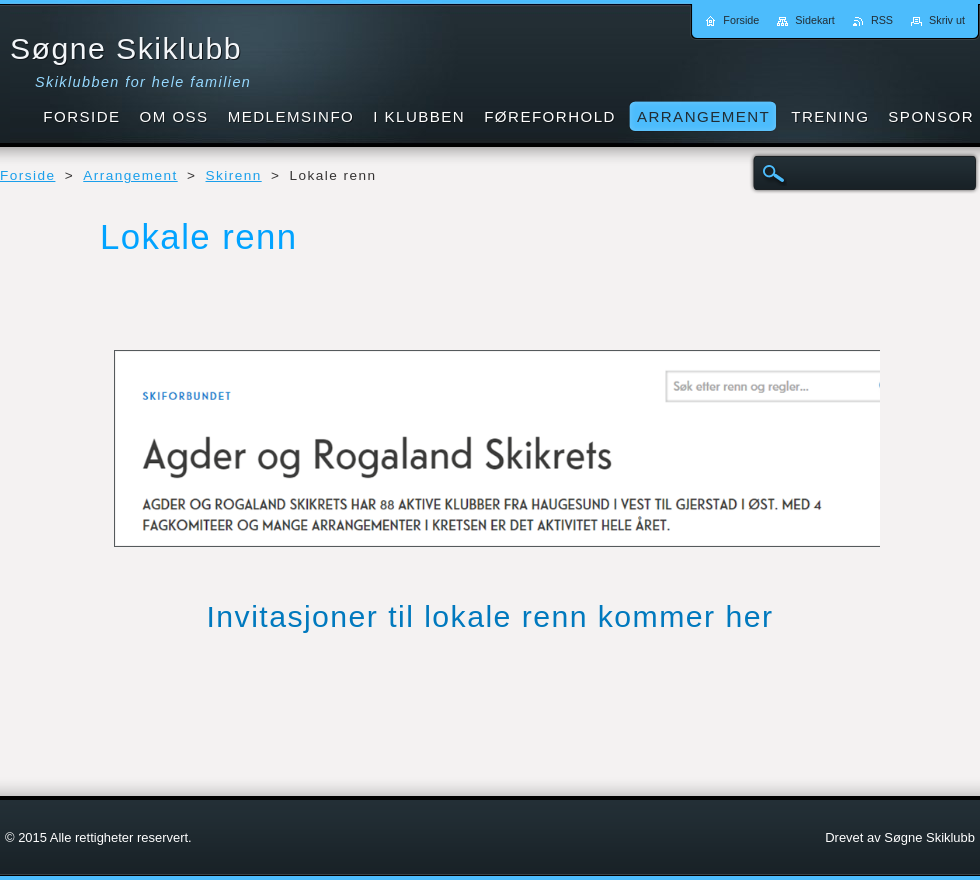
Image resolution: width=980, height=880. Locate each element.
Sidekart (815, 20)
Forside (27, 175)
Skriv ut (947, 20)
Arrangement (130, 175)
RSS (882, 20)
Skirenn (234, 175)
